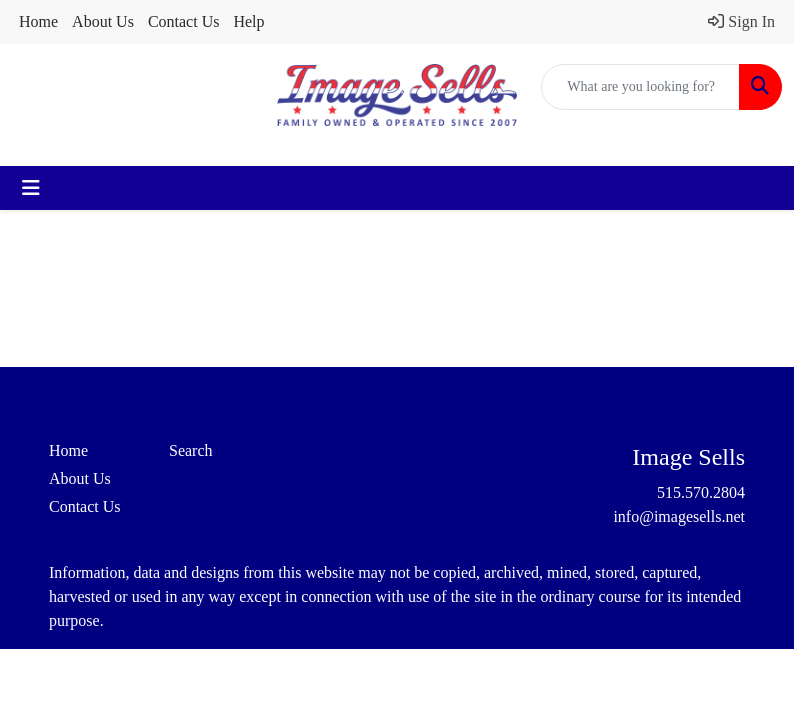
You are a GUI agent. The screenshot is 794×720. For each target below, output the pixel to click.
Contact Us (184, 21)
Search (191, 450)
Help (248, 21)
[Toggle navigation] (31, 188)
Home (38, 21)
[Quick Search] (640, 87)
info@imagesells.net (679, 516)
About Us (103, 21)
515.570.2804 (701, 492)
